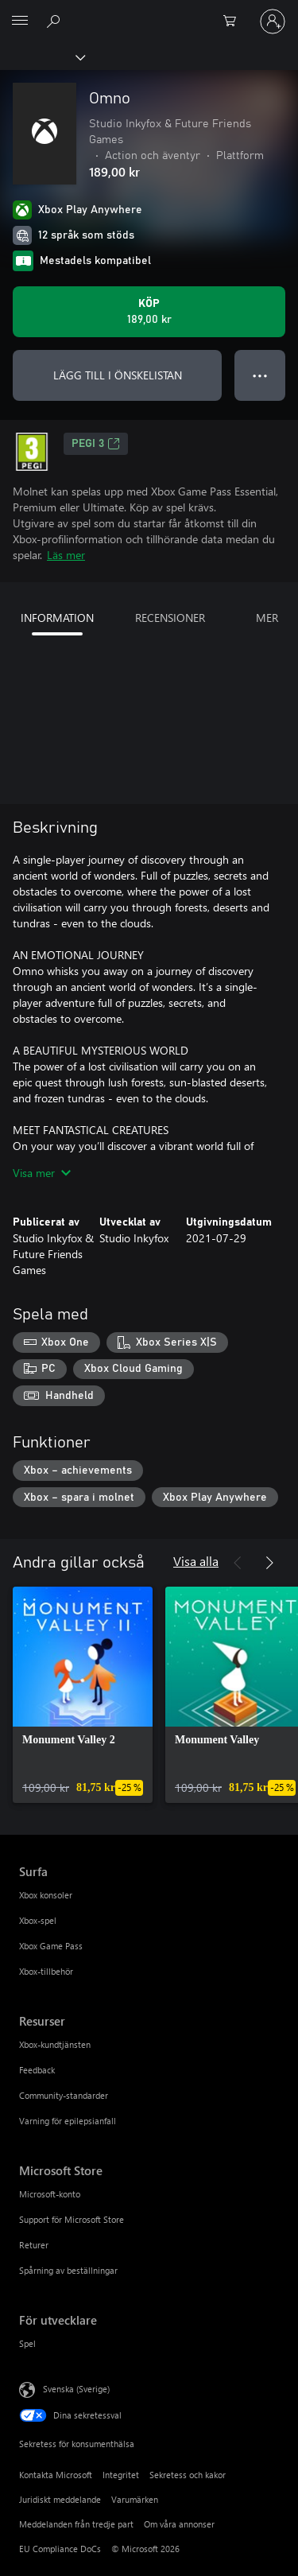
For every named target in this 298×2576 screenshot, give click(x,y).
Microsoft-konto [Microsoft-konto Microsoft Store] (49, 2194)
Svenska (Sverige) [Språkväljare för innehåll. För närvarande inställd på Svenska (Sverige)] (76, 2389)
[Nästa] (269, 1563)
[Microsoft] (149, 11)
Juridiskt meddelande (60, 2499)
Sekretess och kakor (187, 2474)
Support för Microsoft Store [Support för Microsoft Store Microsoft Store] (71, 2219)
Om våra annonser (179, 2524)
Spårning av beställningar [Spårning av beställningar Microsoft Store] (68, 2270)
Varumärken (134, 2499)
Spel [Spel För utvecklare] (27, 2343)
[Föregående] (237, 1563)
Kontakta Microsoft (55, 2474)
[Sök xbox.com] (55, 20)
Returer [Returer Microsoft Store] (33, 2245)
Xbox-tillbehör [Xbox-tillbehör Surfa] (46, 1971)
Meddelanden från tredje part (76, 2524)
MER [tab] (267, 617)
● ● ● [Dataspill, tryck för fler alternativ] (260, 375)
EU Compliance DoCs (60, 2548)
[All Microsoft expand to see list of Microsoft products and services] (20, 21)
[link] (83, 1695)
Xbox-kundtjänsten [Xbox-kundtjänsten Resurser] (55, 2044)
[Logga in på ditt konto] (272, 21)
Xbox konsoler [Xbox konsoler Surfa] (45, 1895)
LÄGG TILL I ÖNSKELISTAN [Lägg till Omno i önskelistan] (117, 375)
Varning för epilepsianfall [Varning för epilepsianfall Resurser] (67, 2121)
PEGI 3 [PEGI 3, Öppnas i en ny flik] (96, 443)
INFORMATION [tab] (57, 617)
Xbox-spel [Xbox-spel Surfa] (37, 1920)
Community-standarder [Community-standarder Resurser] (63, 2095)
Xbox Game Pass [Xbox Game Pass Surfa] (51, 1946)
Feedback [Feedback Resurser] (37, 2070)
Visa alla (196, 1560)
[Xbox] (42, 56)
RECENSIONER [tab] (170, 617)
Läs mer (66, 554)
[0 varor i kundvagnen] (234, 21)
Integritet (121, 2474)
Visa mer (42, 1172)
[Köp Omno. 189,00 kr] (149, 311)
